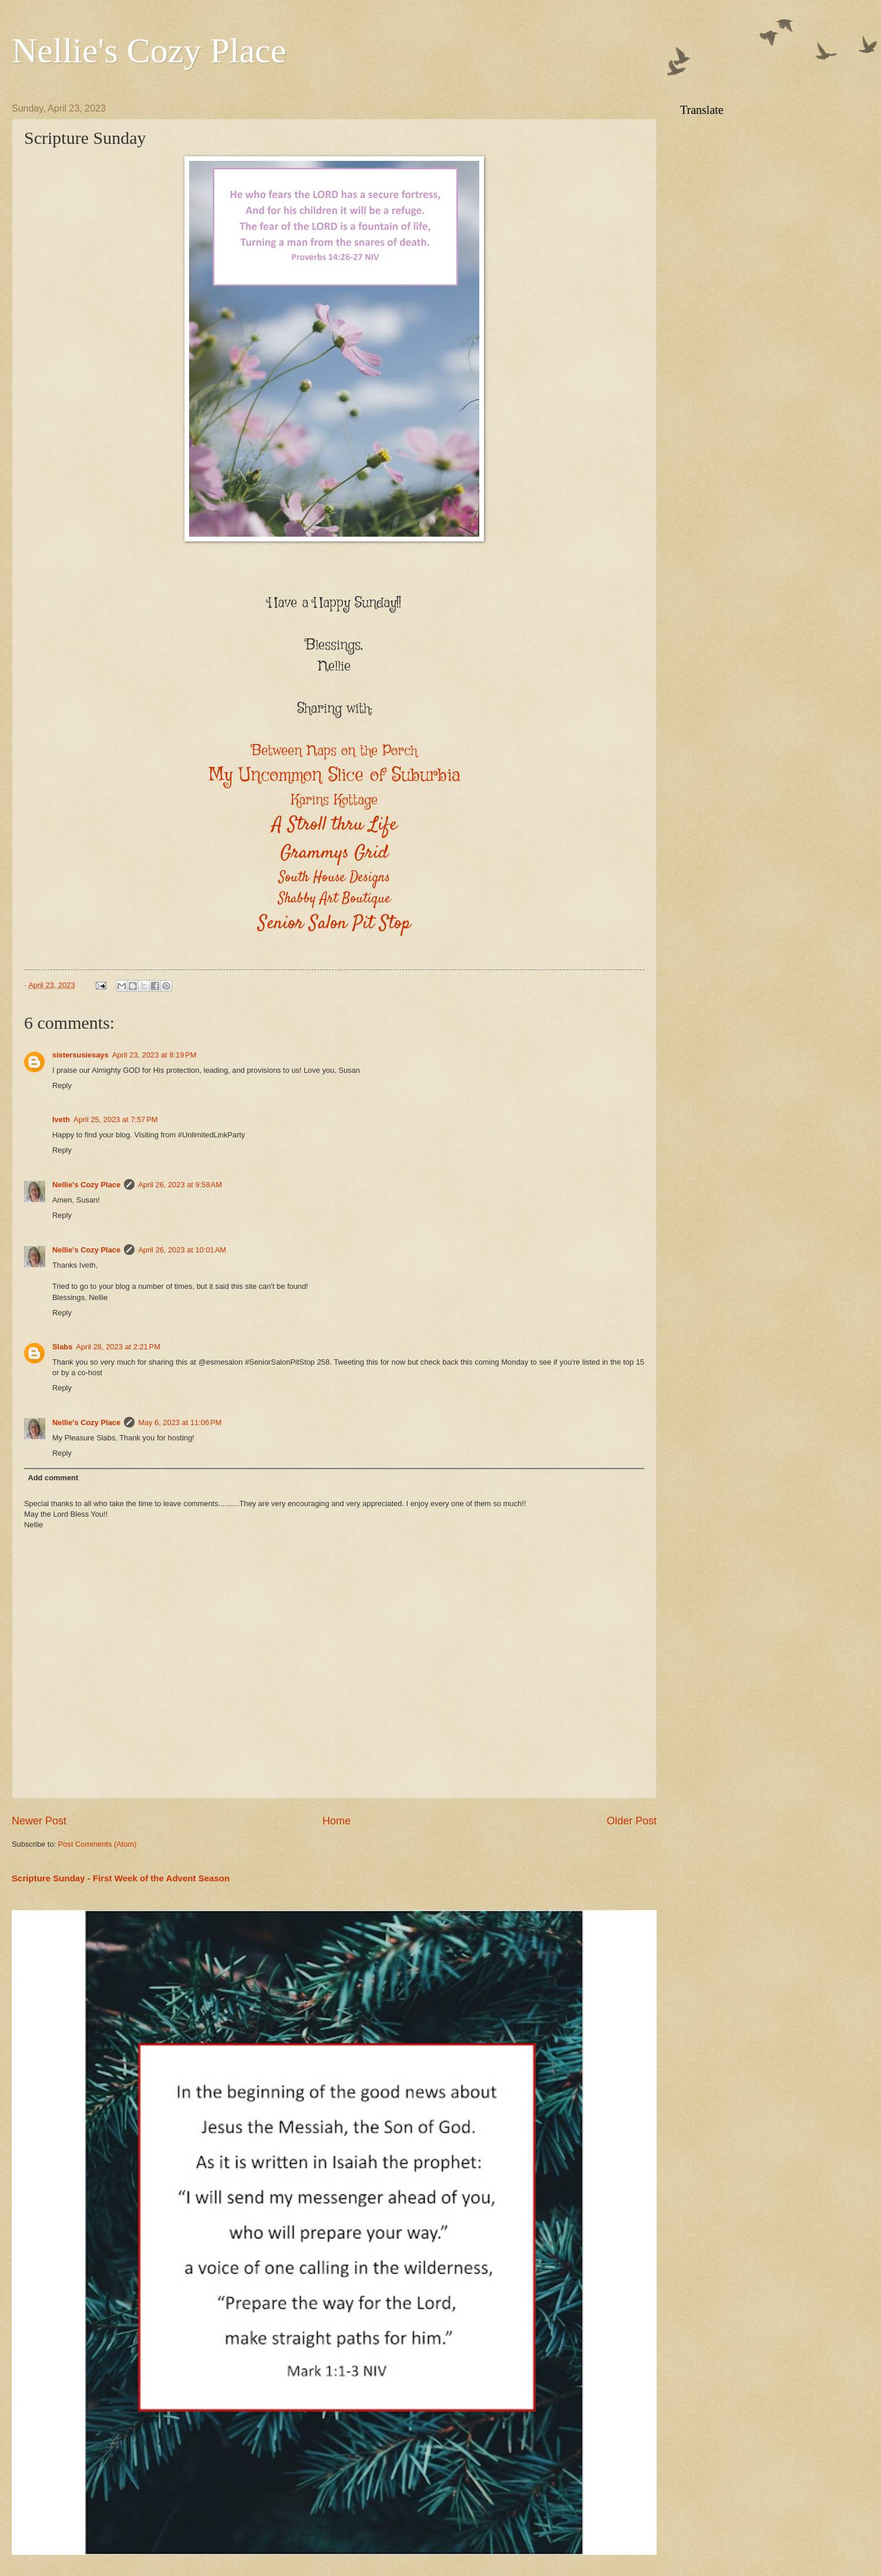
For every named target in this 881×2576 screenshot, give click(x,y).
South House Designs (334, 878)
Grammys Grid (334, 853)
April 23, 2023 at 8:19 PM (154, 1054)
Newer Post (39, 1821)
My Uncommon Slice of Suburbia (334, 775)
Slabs (62, 1346)
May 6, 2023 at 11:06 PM (179, 1422)
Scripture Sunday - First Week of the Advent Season (121, 1878)
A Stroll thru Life (334, 825)
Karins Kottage (334, 800)
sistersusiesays (80, 1054)
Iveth (61, 1119)
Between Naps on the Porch (334, 751)
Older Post (632, 1821)
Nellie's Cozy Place (149, 50)
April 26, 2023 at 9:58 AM (180, 1184)
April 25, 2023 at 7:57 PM (115, 1119)
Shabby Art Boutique (334, 899)
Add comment (53, 1477)
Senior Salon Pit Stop (334, 923)
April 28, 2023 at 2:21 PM (118, 1346)
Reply (62, 1085)
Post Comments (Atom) (97, 1844)
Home (336, 1821)
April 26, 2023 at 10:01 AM (182, 1249)
